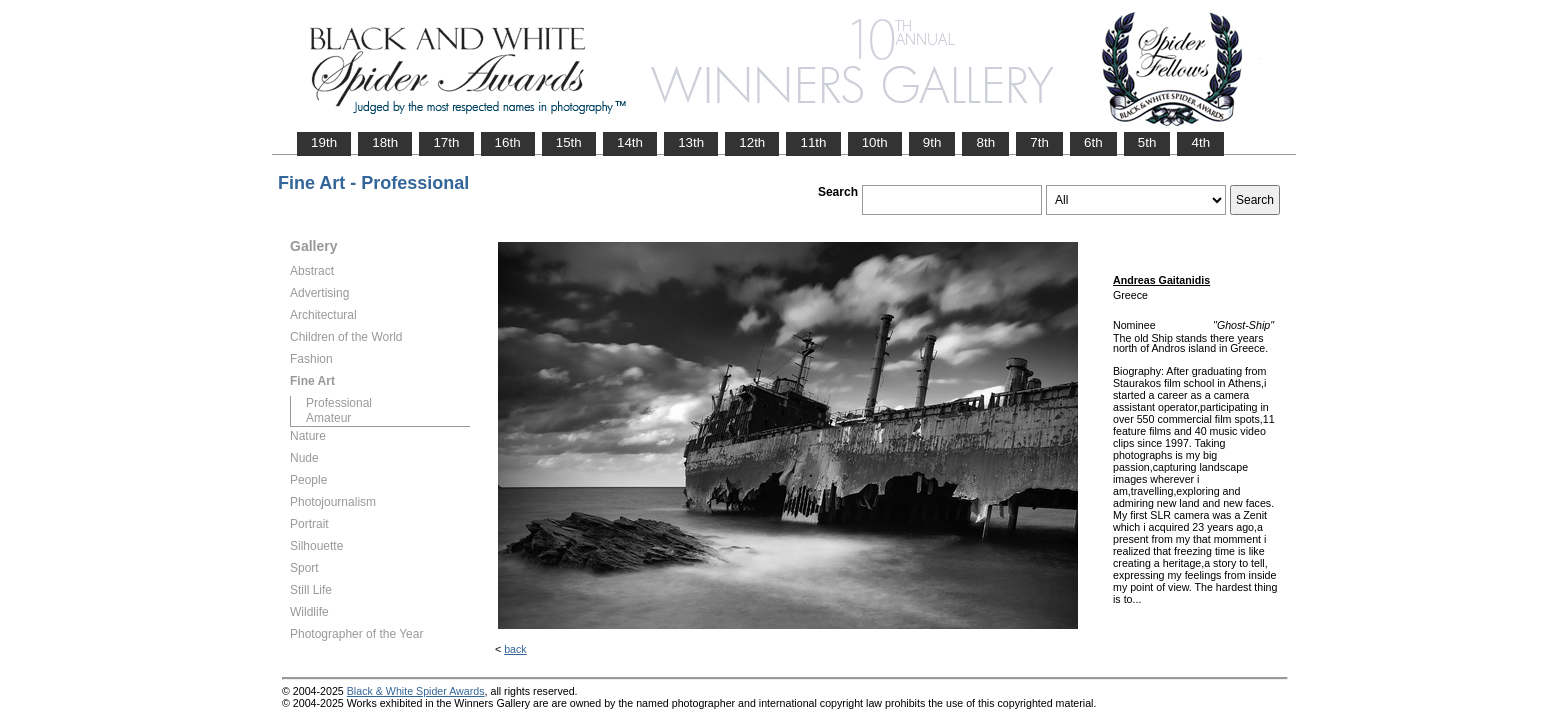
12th (752, 142)
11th (813, 142)
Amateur (328, 418)
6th (1093, 142)
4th (1200, 142)
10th (875, 142)
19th (324, 142)
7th (1039, 142)
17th (446, 142)
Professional (339, 403)
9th (932, 142)
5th (1147, 142)
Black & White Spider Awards (416, 691)
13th (691, 142)
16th (508, 142)
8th (985, 142)
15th (569, 142)
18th (385, 142)
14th (630, 142)
